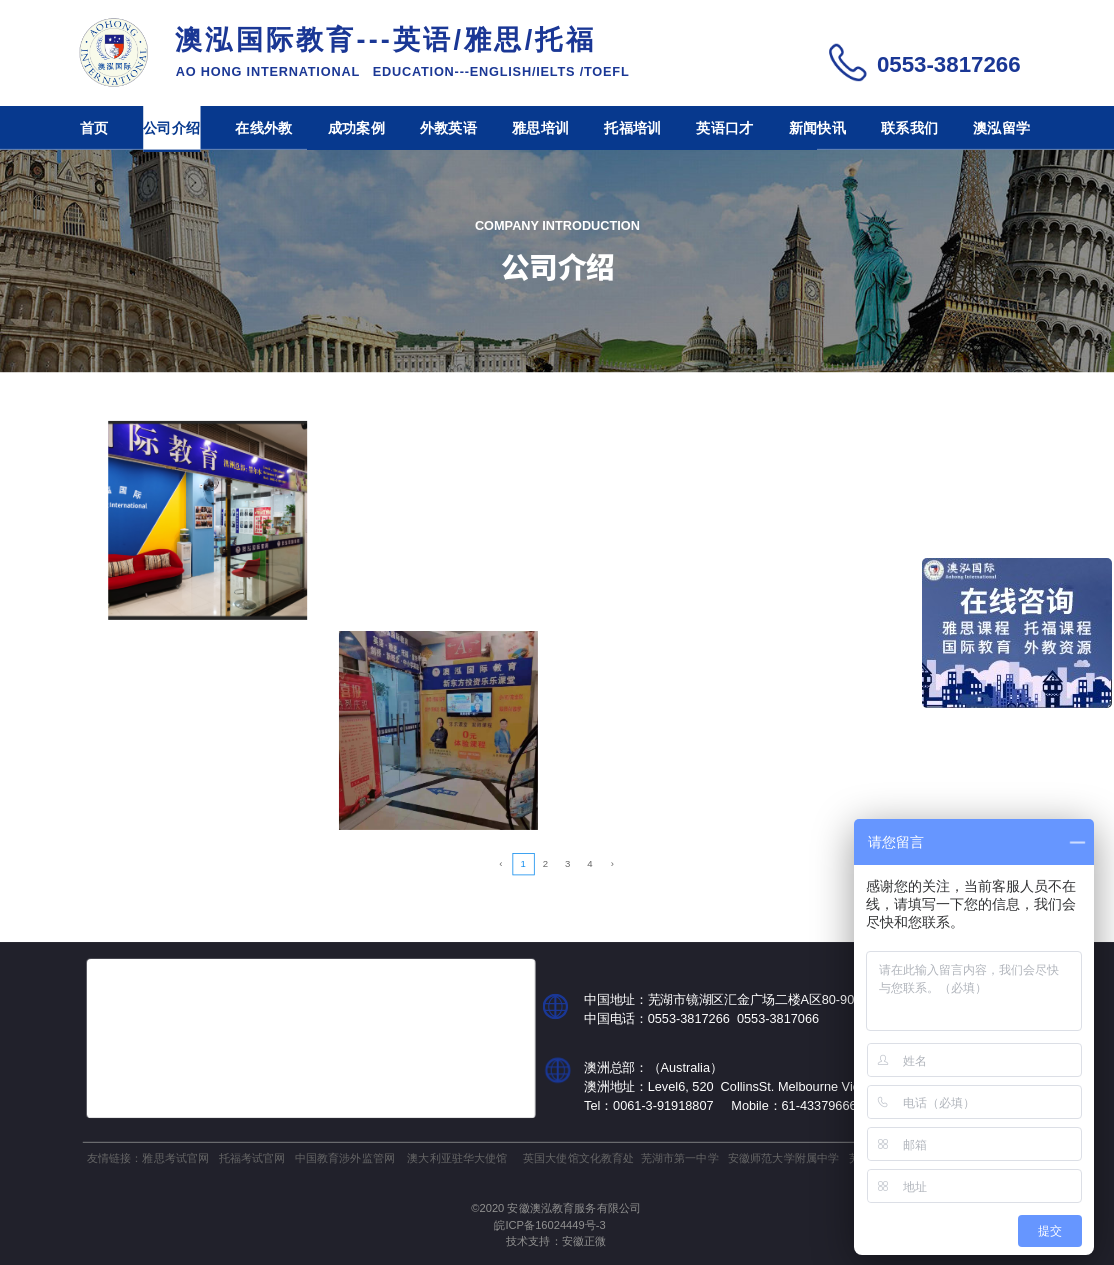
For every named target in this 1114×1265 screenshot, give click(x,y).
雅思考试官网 (175, 1157)
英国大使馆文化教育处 (578, 1157)
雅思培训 (540, 128)
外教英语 (448, 128)
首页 (94, 128)
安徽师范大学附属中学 (783, 1157)
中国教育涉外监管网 (345, 1157)
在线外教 (263, 128)
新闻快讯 (817, 128)
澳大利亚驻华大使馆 (457, 1157)
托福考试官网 (252, 1157)
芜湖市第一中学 (680, 1157)
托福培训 (632, 128)
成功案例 (356, 128)
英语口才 (724, 128)
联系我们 (909, 128)
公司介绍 (171, 128)
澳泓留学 (1001, 128)
